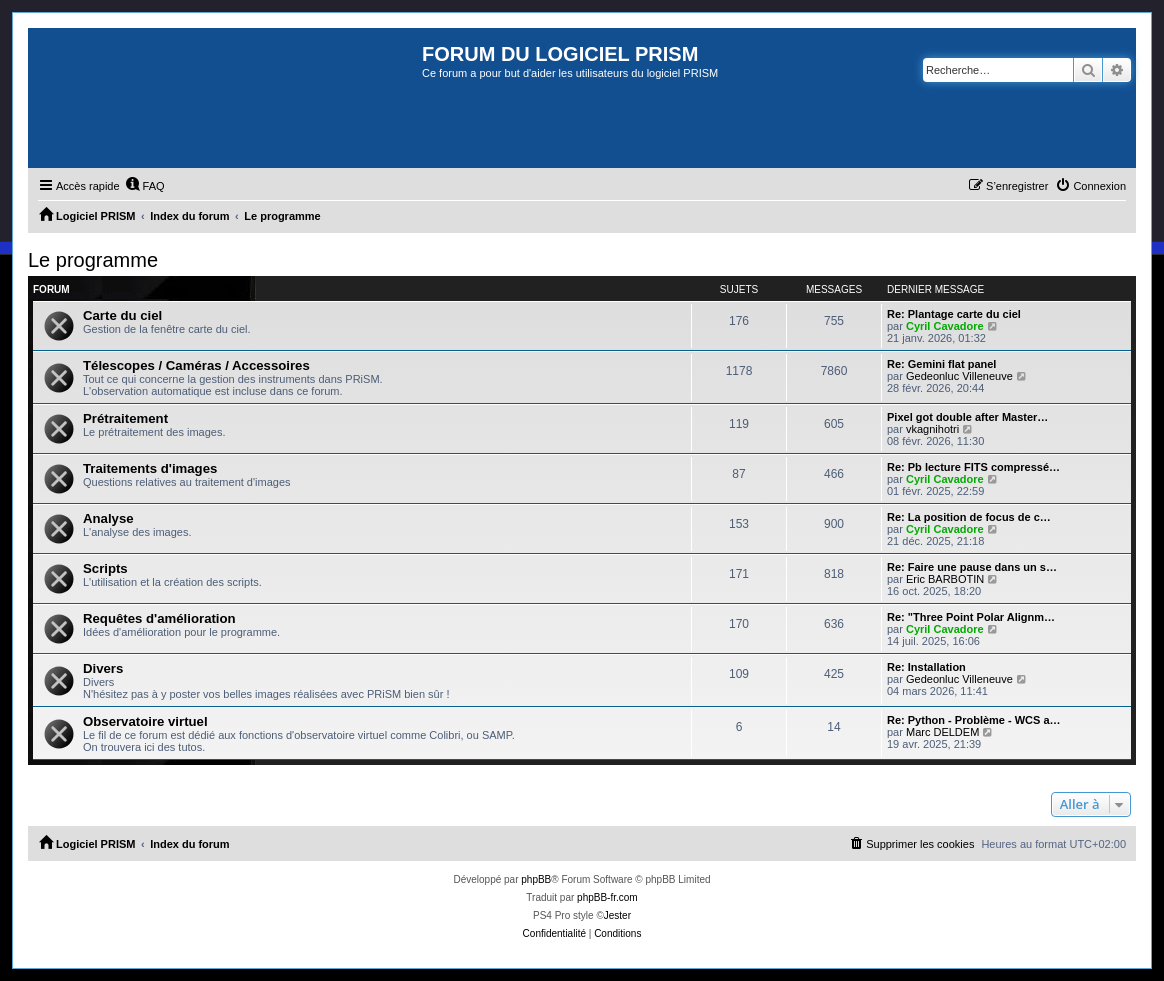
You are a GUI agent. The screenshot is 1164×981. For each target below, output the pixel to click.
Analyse (108, 518)
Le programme (93, 260)
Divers (103, 668)
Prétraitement (125, 418)
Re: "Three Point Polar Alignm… (971, 617)
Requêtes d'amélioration (159, 618)
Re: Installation (926, 667)
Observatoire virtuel (145, 721)
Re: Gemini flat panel (941, 364)
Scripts (105, 568)
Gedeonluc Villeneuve (959, 376)
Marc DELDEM (942, 732)
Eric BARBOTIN (945, 579)
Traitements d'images (150, 468)
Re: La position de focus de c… (969, 517)
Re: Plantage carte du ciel (954, 314)
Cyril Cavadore (945, 326)
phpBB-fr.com (607, 897)
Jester (617, 915)
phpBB (536, 879)
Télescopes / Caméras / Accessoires (196, 365)
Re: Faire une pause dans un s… (972, 567)
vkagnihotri (932, 429)
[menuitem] (145, 186)
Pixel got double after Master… (967, 417)
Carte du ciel (122, 315)
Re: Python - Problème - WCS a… (974, 720)
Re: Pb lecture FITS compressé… (973, 467)
